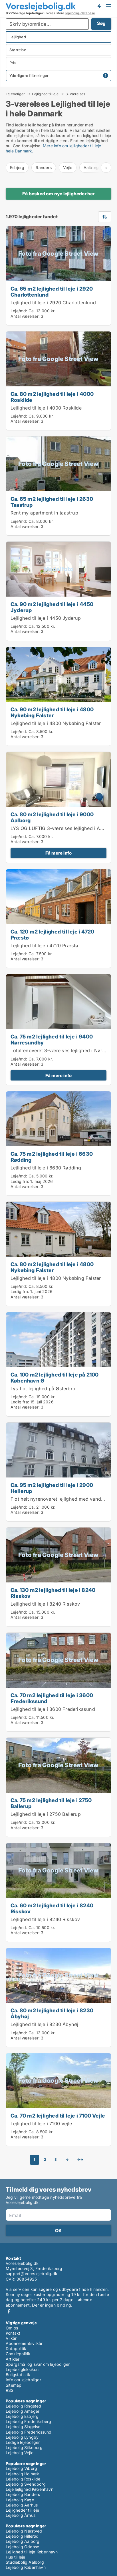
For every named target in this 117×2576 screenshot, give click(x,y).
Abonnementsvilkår (24, 2343)
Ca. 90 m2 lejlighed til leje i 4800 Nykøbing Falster (52, 712)
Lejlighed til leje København (32, 2551)
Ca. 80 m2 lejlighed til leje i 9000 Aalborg (52, 817)
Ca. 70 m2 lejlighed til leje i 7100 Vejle (58, 2115)
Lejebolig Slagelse (23, 2426)
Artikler (13, 2359)
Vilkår (11, 2338)
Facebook (9, 2311)
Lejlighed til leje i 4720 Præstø (44, 945)
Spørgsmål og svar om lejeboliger (38, 2364)
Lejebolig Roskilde (23, 2478)
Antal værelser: (25, 316)
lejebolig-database (80, 13)
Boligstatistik (18, 2374)
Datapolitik (16, 2348)
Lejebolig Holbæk (22, 2473)
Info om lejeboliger (23, 2379)
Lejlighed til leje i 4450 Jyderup (46, 618)
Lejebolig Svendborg (26, 2484)
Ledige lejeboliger (23, 2442)
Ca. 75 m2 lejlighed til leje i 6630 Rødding (52, 1157)
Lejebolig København (26, 2567)
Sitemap (13, 2385)
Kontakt (13, 2333)
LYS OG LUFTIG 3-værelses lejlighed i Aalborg (62, 828)
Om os (12, 2327)
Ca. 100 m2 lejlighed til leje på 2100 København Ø (54, 1377)
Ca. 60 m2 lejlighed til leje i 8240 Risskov (52, 1908)
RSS (10, 2390)
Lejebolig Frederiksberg (28, 2421)
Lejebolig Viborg (21, 2468)
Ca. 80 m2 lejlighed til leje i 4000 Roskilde (52, 397)
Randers (43, 167)
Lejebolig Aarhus (22, 2504)
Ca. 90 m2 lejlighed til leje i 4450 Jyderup (52, 607)
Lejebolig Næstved (24, 2531)
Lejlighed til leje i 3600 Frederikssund (53, 1709)
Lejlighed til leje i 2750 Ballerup (46, 1814)
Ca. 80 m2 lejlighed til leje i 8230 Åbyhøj (52, 2013)
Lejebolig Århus (20, 2515)
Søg (101, 23)
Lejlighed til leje (45, 94)
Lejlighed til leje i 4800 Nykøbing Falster (56, 723)
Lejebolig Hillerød (22, 2536)
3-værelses (75, 94)
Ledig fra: (20, 1181)
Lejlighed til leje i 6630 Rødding (46, 1168)
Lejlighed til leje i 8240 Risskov (45, 1604)
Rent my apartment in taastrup (44, 513)
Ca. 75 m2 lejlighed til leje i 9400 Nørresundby (52, 1039)
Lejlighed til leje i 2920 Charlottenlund (53, 302)
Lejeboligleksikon (22, 2369)
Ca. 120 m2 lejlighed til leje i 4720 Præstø (52, 934)
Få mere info (58, 853)
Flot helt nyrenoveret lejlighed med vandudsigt (63, 1499)
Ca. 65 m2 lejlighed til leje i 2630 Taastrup (52, 502)
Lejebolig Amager (22, 2411)
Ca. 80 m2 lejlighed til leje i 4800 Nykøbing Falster (52, 1267)
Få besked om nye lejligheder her (58, 193)
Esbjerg (17, 167)
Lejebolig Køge (20, 2499)
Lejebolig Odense (22, 2546)
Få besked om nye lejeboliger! (99, 6)
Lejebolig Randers (23, 2494)
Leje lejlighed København (29, 2489)
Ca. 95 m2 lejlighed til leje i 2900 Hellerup (52, 1488)
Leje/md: (20, 310)
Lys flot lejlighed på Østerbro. (44, 1388)
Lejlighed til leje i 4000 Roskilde (46, 408)
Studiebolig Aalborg (25, 2562)
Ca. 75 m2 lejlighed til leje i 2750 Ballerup (51, 1803)
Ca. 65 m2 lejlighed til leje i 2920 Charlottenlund (52, 291)
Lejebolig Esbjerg (22, 2416)
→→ (80, 2159)
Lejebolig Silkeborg (24, 2447)
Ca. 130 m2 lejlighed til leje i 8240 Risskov (53, 1593)
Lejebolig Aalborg (22, 2541)
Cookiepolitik (18, 2353)
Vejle (67, 167)
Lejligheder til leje (22, 2510)
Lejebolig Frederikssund (29, 2432)
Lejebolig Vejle (19, 2452)
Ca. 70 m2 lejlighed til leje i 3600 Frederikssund (52, 1698)
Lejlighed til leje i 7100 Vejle (41, 2123)
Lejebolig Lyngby (22, 2437)
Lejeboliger (15, 94)
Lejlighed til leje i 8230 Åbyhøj (44, 2024)
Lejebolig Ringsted (23, 2406)
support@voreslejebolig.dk (31, 2273)
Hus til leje (15, 2557)
